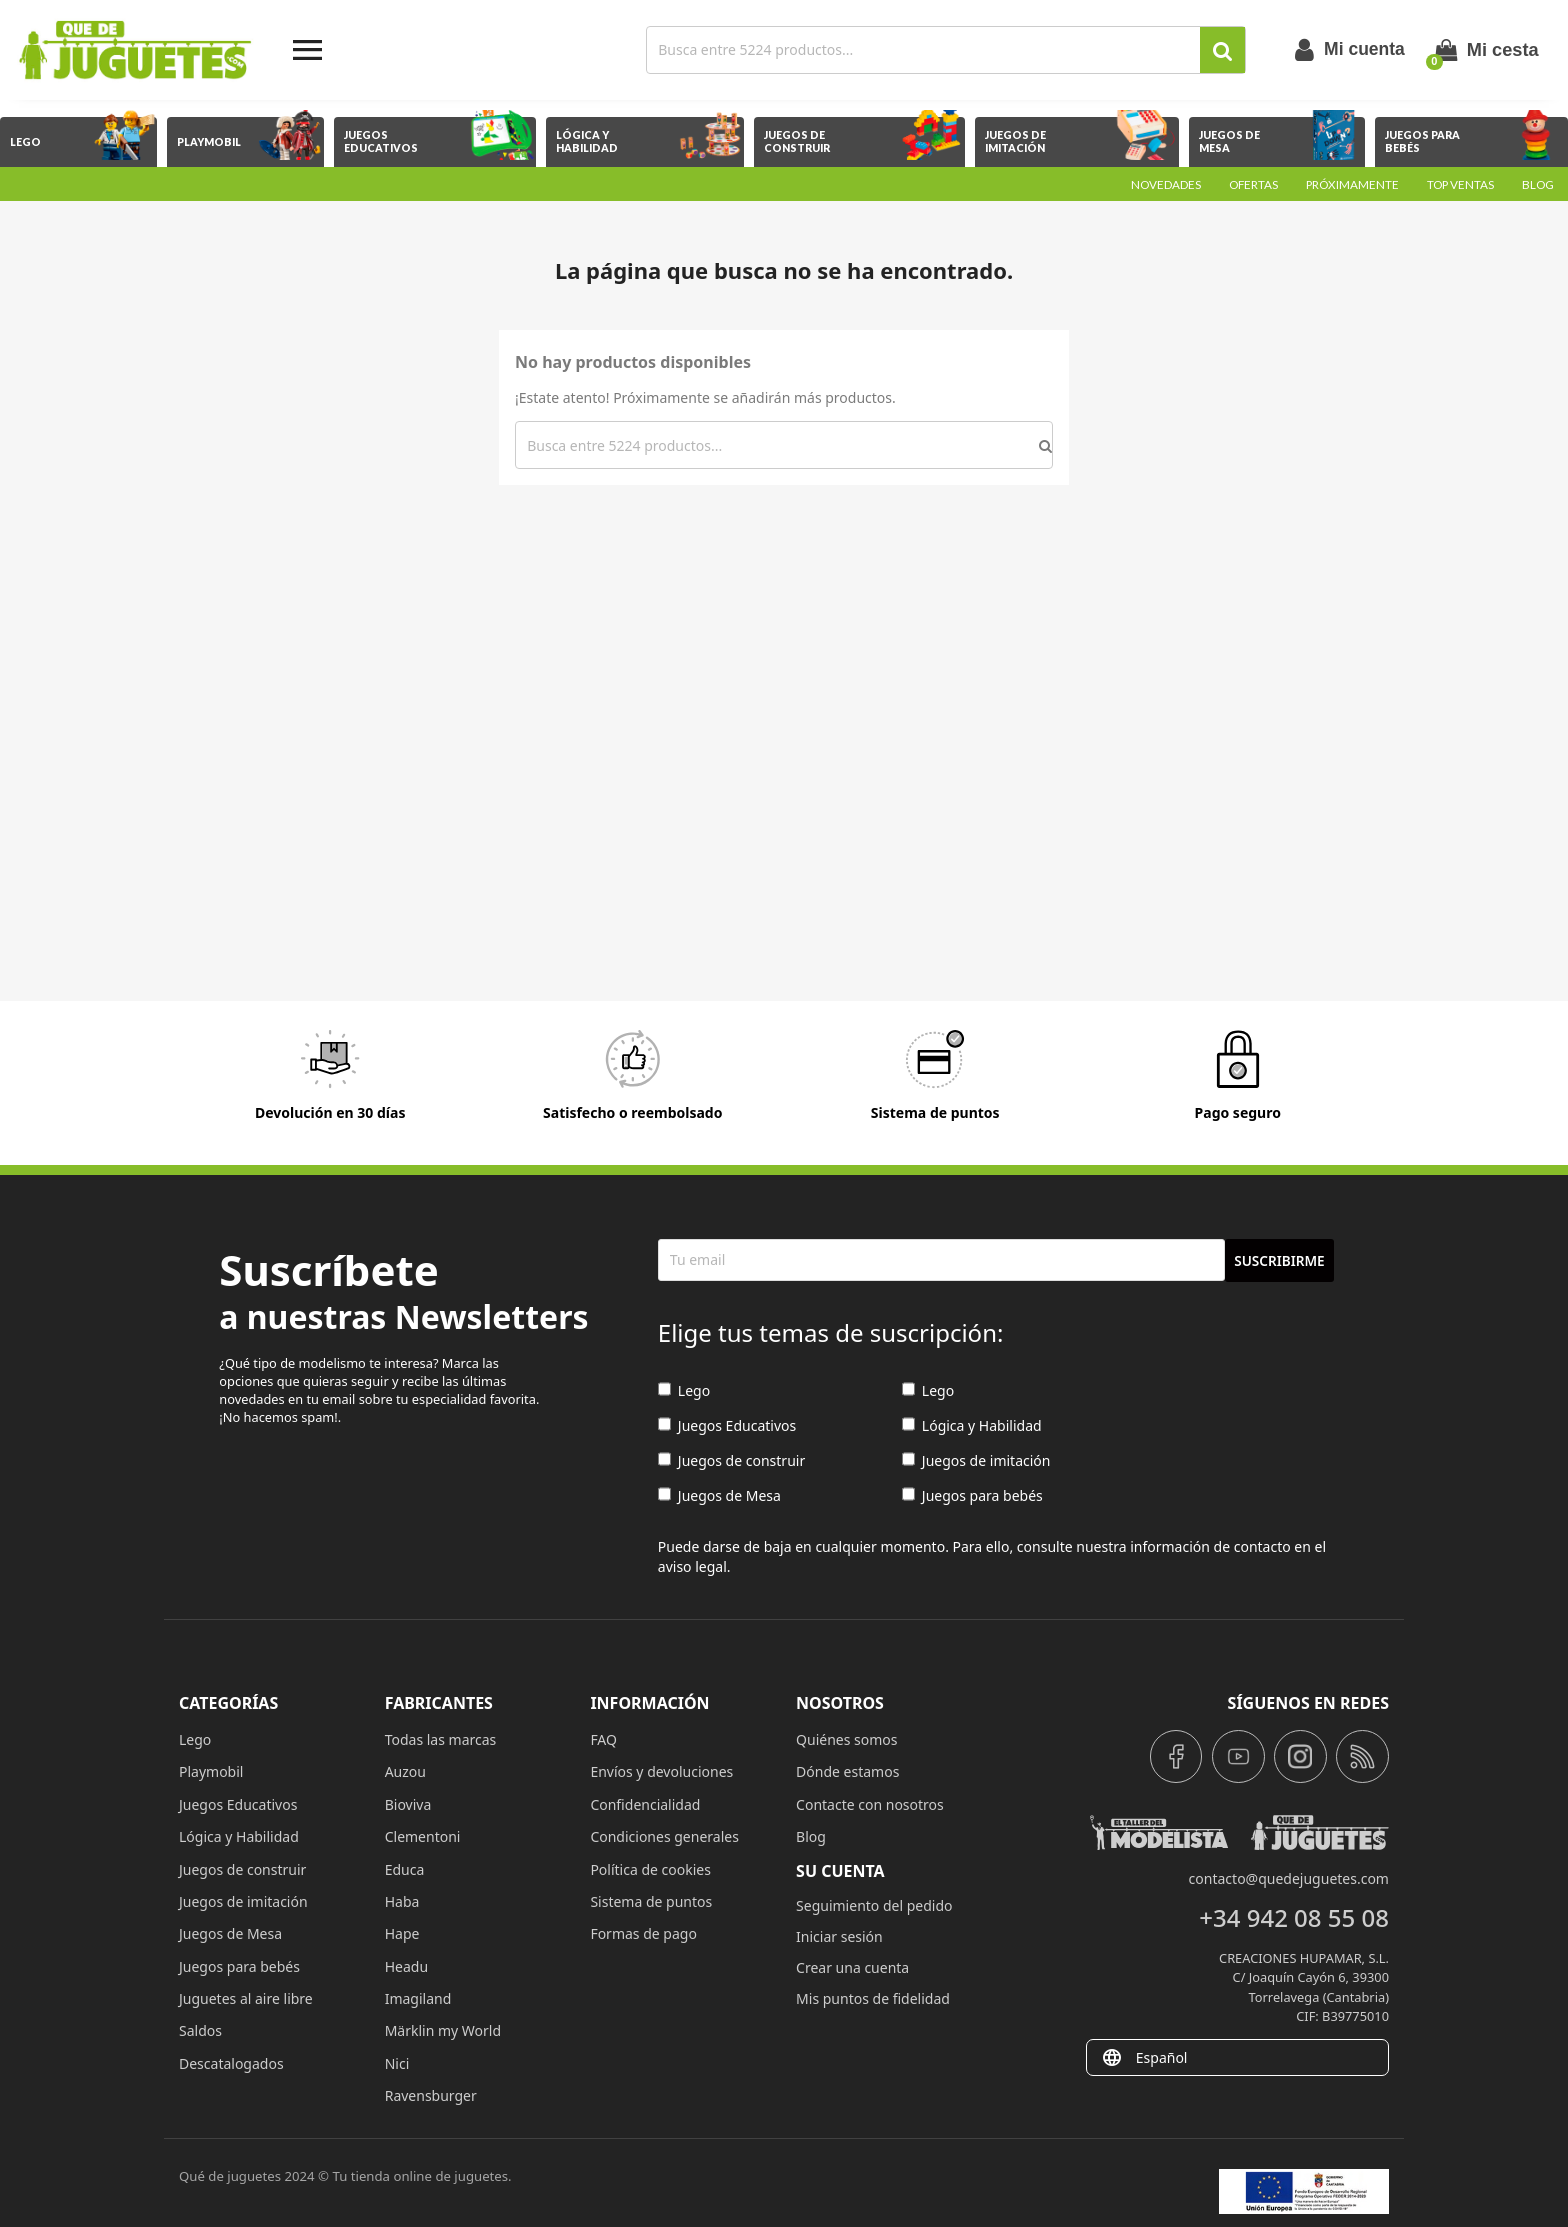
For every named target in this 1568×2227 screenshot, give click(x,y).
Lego (684, 1390)
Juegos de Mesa (719, 1495)
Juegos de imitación (976, 1460)
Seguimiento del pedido (874, 1905)
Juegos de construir (731, 1460)
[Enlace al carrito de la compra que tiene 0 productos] (1487, 50)
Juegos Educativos (727, 1425)
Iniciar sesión (839, 1936)
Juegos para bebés (972, 1495)
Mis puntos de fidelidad (873, 1998)
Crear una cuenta (852, 1967)
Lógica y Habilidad (972, 1425)
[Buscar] (925, 50)
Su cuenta (840, 1871)
